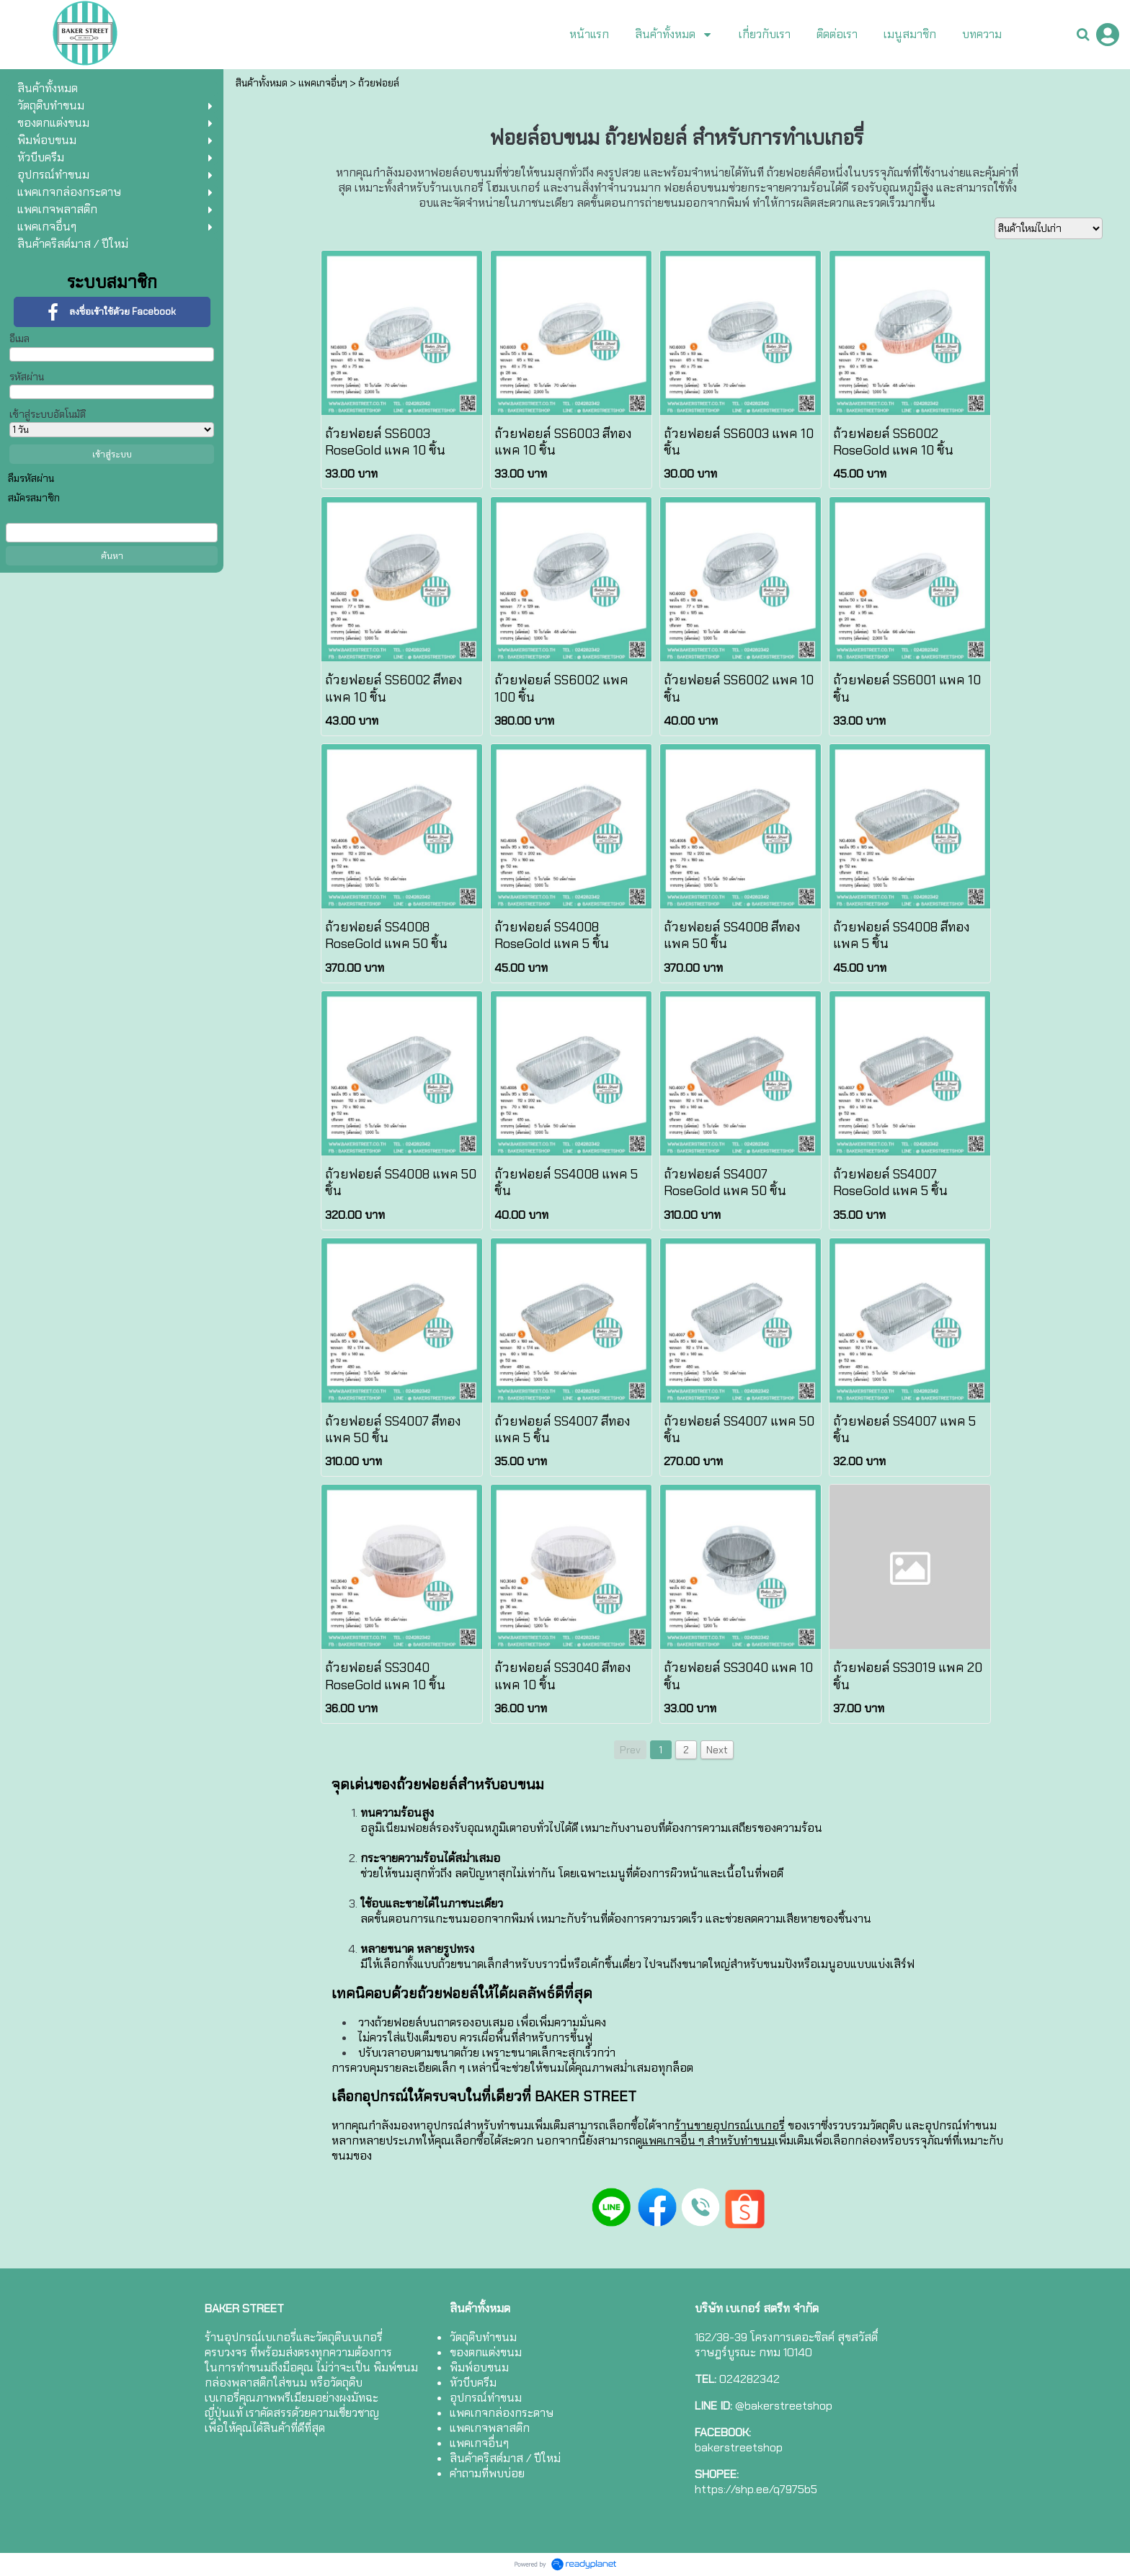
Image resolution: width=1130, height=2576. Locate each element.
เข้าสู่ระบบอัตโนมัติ (47, 414)
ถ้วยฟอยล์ (378, 82)
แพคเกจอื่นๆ (322, 82)
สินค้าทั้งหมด (262, 82)
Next (717, 1749)
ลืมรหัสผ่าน (31, 478)
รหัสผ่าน (26, 376)
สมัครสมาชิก (34, 497)
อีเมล (19, 338)
